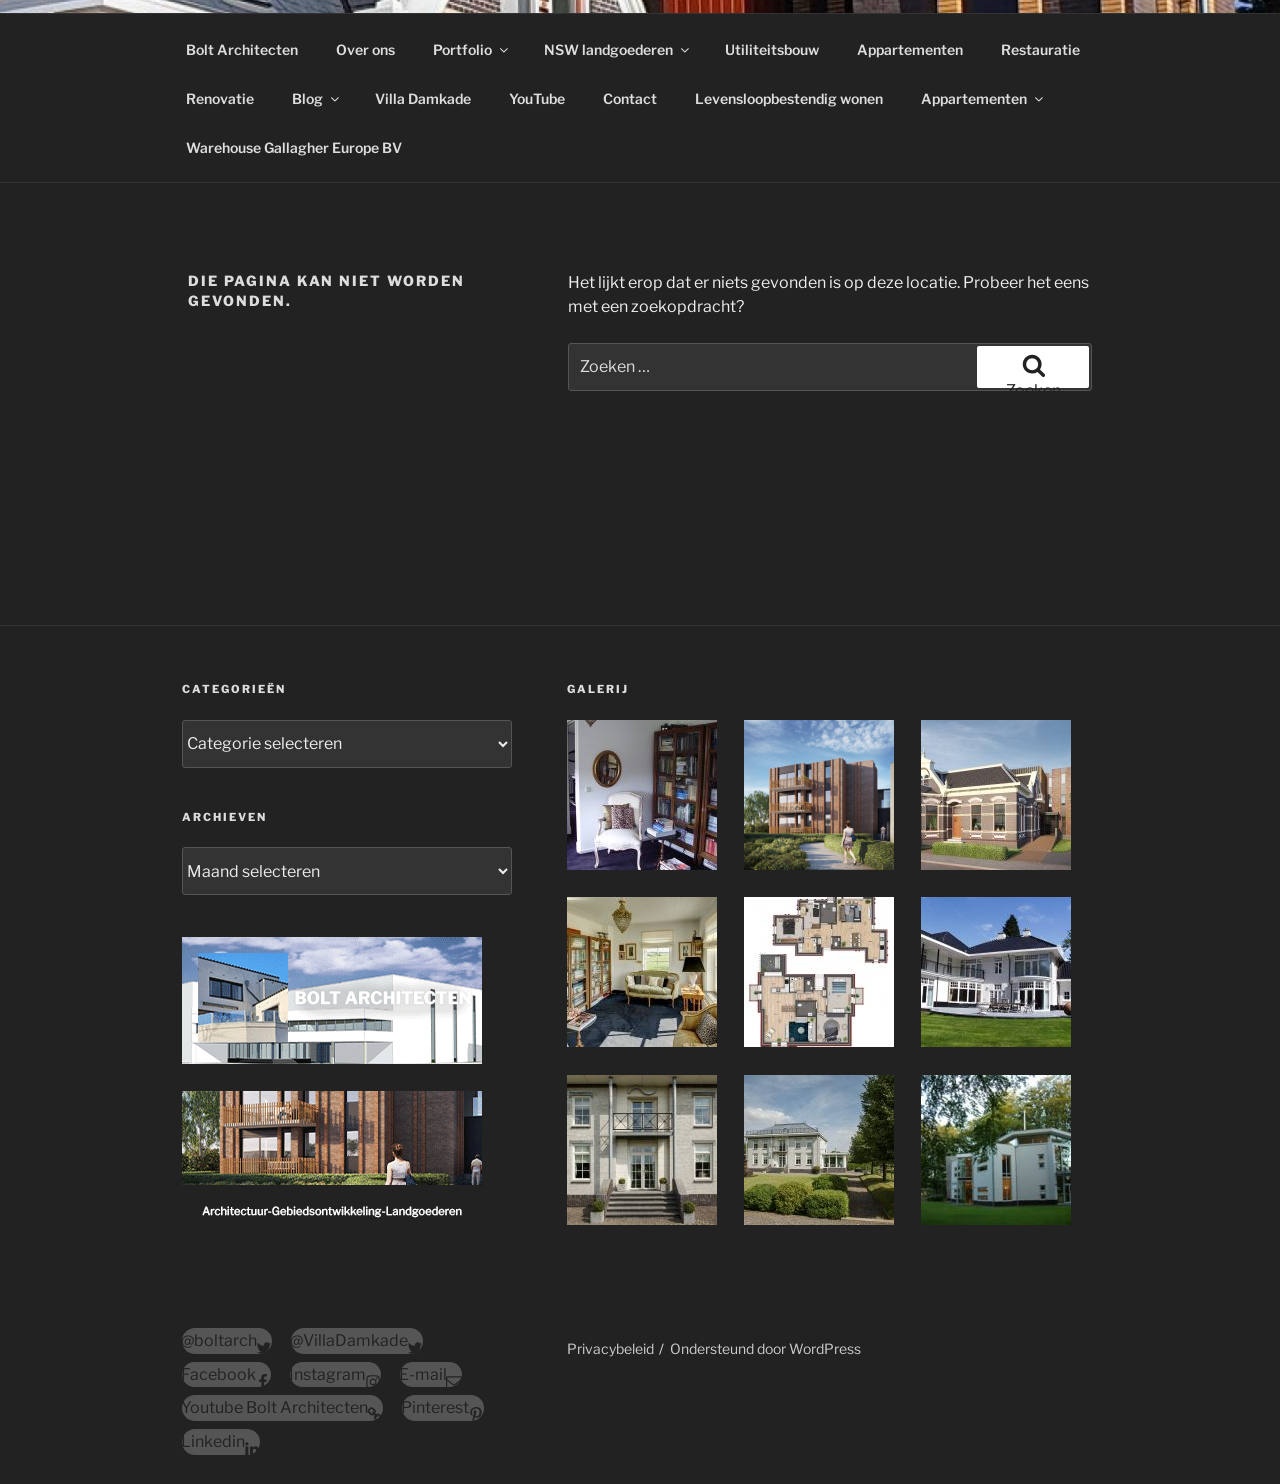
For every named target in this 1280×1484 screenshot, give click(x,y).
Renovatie (220, 98)
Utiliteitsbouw (772, 49)
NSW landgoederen (618, 49)
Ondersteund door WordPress (765, 1348)
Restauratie (1040, 49)
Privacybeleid (610, 1348)
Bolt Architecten (242, 49)
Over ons (365, 49)
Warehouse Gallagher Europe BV (294, 147)
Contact (630, 98)
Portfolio (472, 49)
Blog (317, 98)
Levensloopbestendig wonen (789, 98)
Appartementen (910, 49)
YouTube (537, 98)
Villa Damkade (423, 98)
